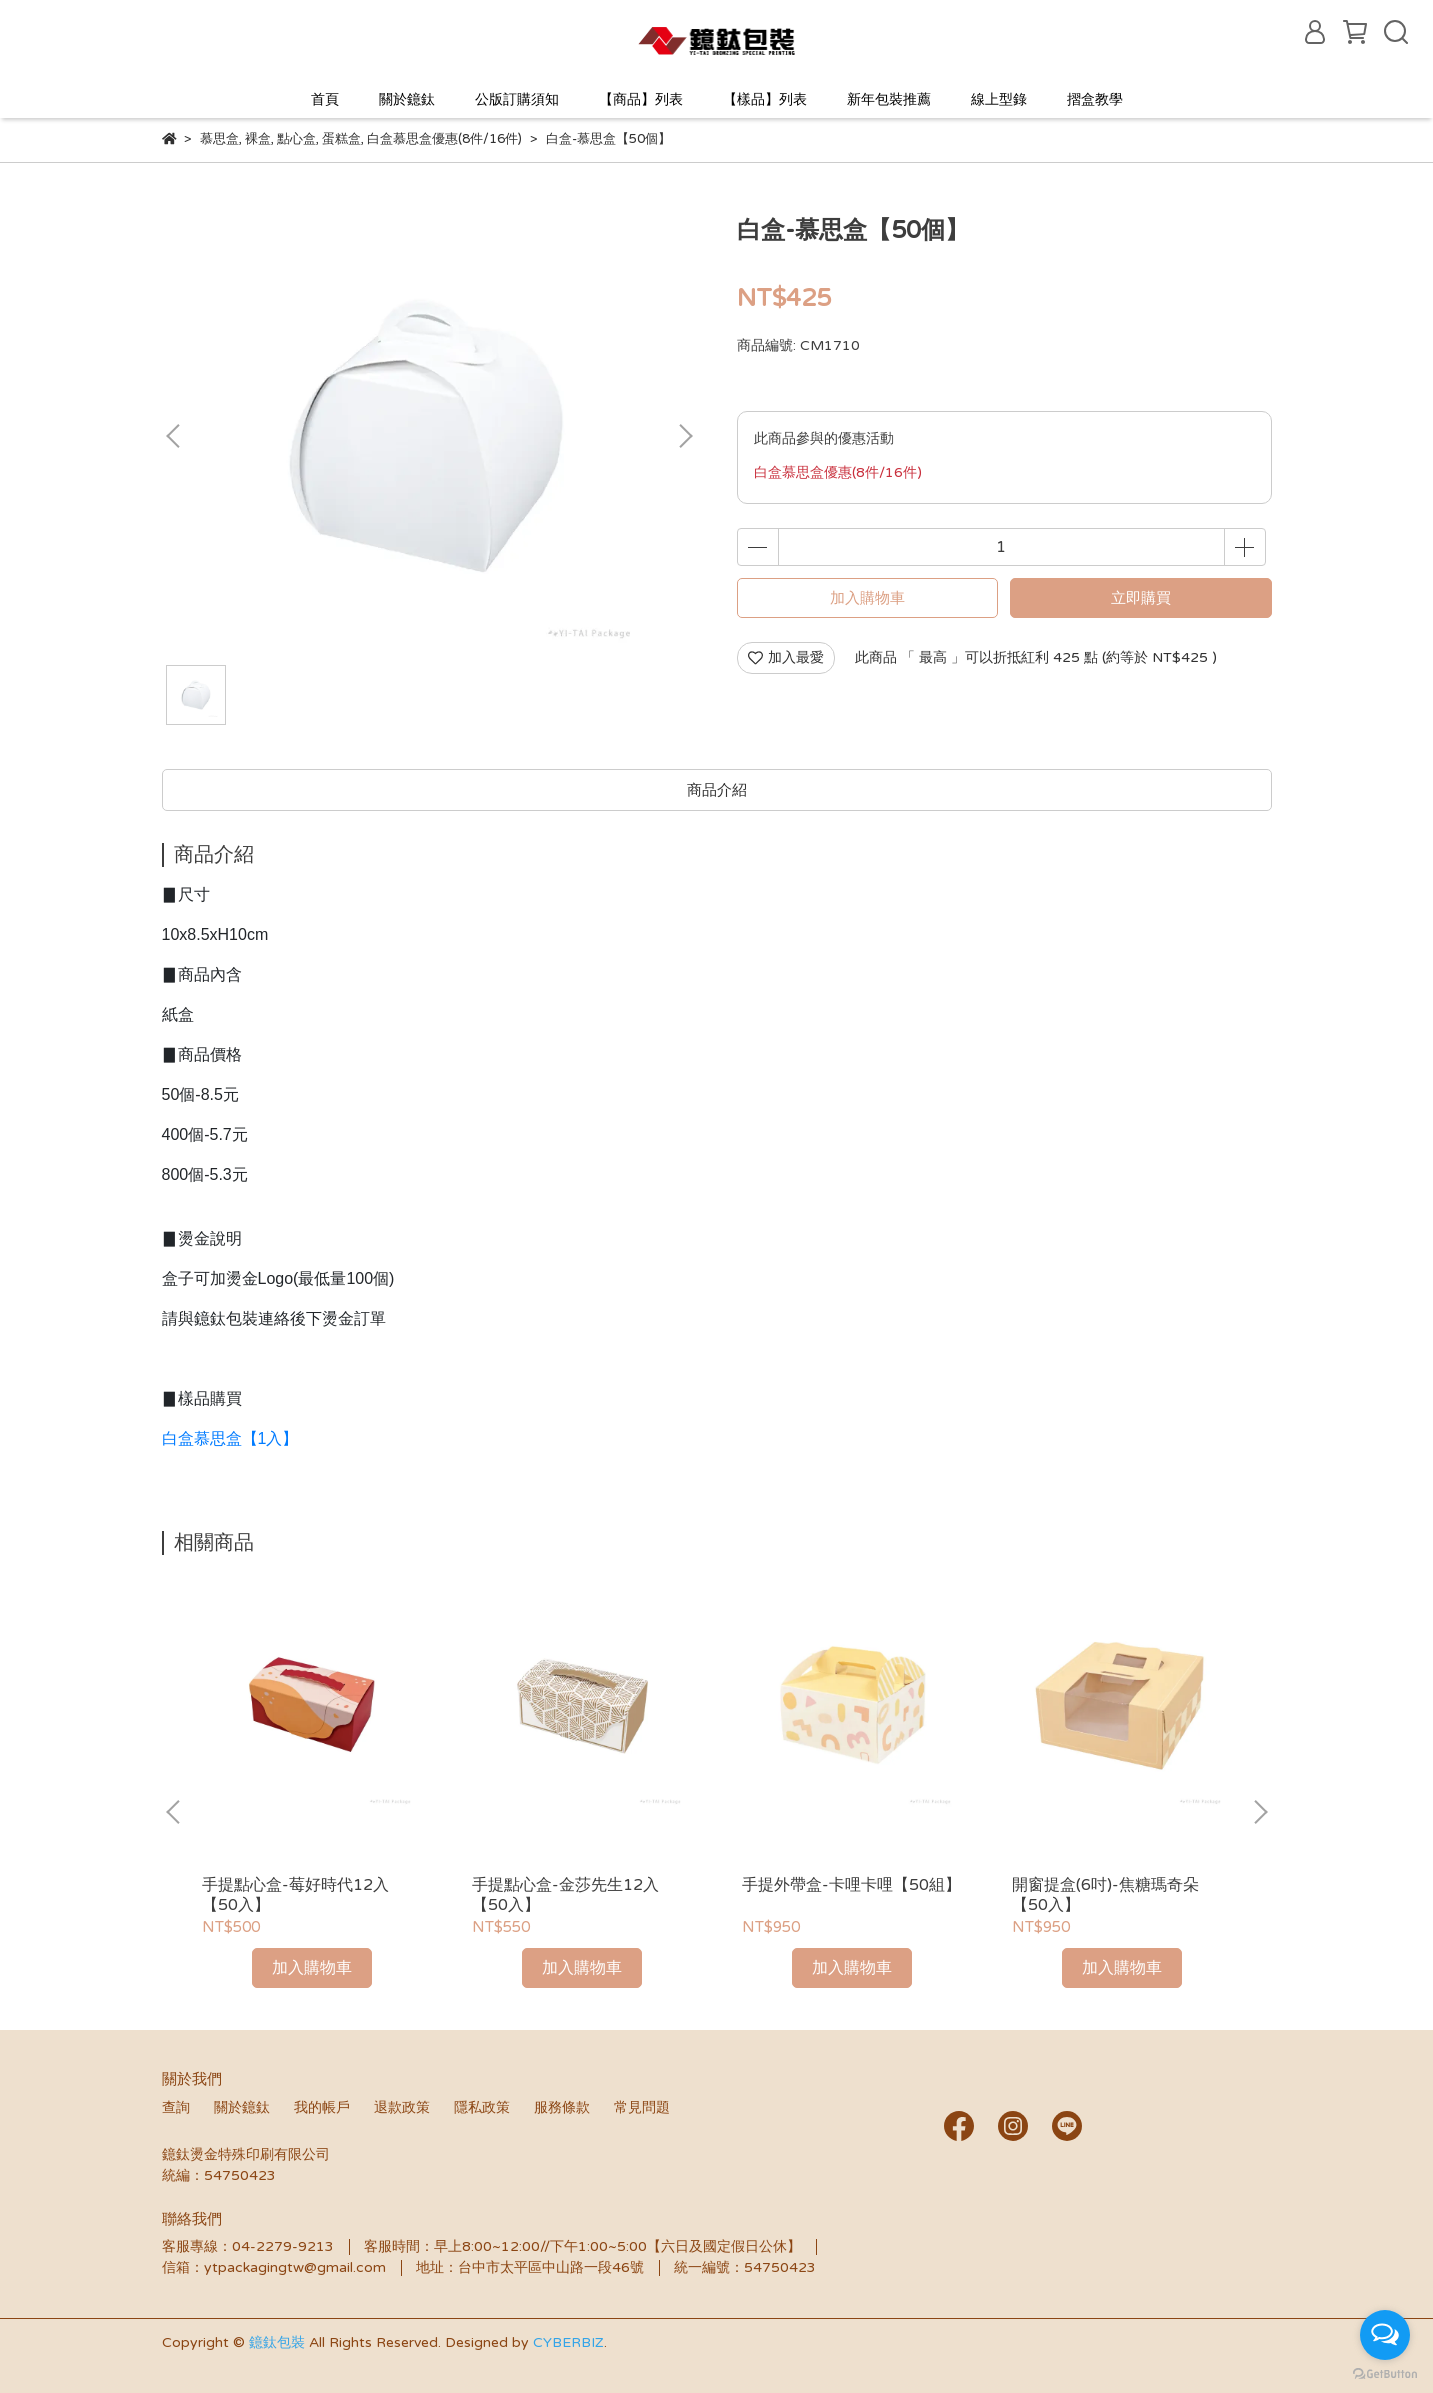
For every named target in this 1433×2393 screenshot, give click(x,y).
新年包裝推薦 (889, 99)
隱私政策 (482, 2107)
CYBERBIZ (568, 2342)
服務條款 (562, 2107)
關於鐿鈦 (407, 99)
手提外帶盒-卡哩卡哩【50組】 (851, 1885)
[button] (685, 436)
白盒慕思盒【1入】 (230, 1438)
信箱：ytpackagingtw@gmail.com (274, 2267)
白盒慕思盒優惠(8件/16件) (838, 472)
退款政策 (402, 2107)
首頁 (325, 99)
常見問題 (642, 2107)
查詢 (176, 2107)
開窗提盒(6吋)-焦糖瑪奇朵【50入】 (1105, 1895)
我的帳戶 (322, 2107)
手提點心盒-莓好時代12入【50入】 (295, 1895)
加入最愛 (786, 657)
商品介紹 (717, 790)
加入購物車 (867, 598)
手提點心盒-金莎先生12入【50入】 (565, 1895)
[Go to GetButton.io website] (1385, 2373)
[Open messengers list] (1385, 2335)
